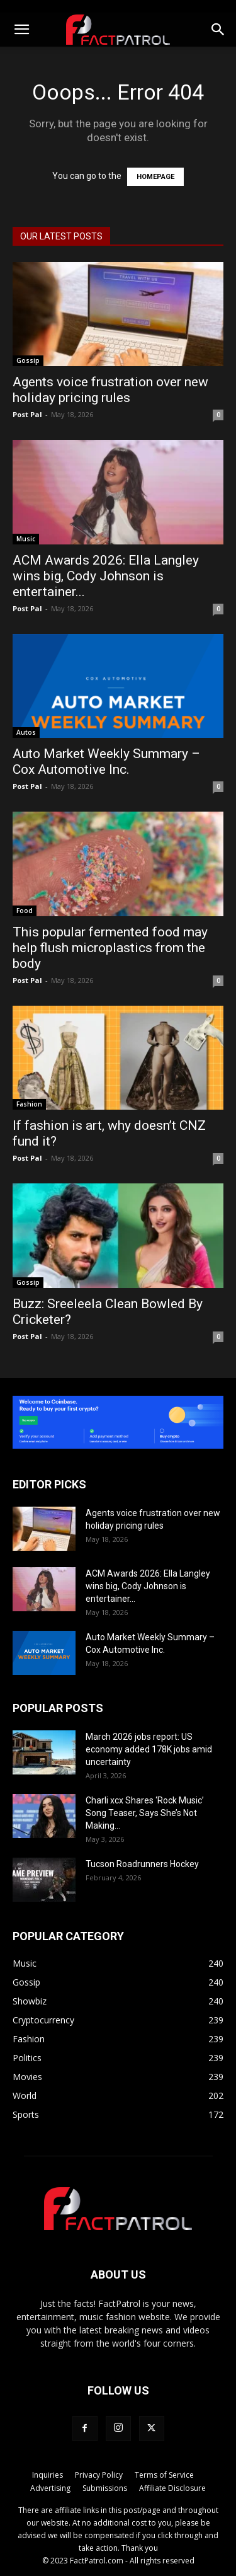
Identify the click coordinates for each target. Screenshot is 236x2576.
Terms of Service (164, 2475)
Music (25, 538)
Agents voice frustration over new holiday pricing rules (110, 389)
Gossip (28, 360)
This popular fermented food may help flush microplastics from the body (110, 947)
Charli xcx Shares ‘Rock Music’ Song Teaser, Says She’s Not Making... (145, 1813)
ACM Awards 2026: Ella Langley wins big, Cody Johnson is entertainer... (106, 576)
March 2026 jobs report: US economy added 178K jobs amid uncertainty (149, 1749)
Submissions (104, 2488)
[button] (21, 30)
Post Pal (27, 414)
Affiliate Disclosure (172, 2488)
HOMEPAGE (155, 177)
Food (24, 910)
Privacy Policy (99, 2475)
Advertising (50, 2488)
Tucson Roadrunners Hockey (142, 1864)
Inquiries (47, 2475)
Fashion (29, 1104)
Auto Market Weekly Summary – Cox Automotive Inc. (106, 761)
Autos (26, 732)
